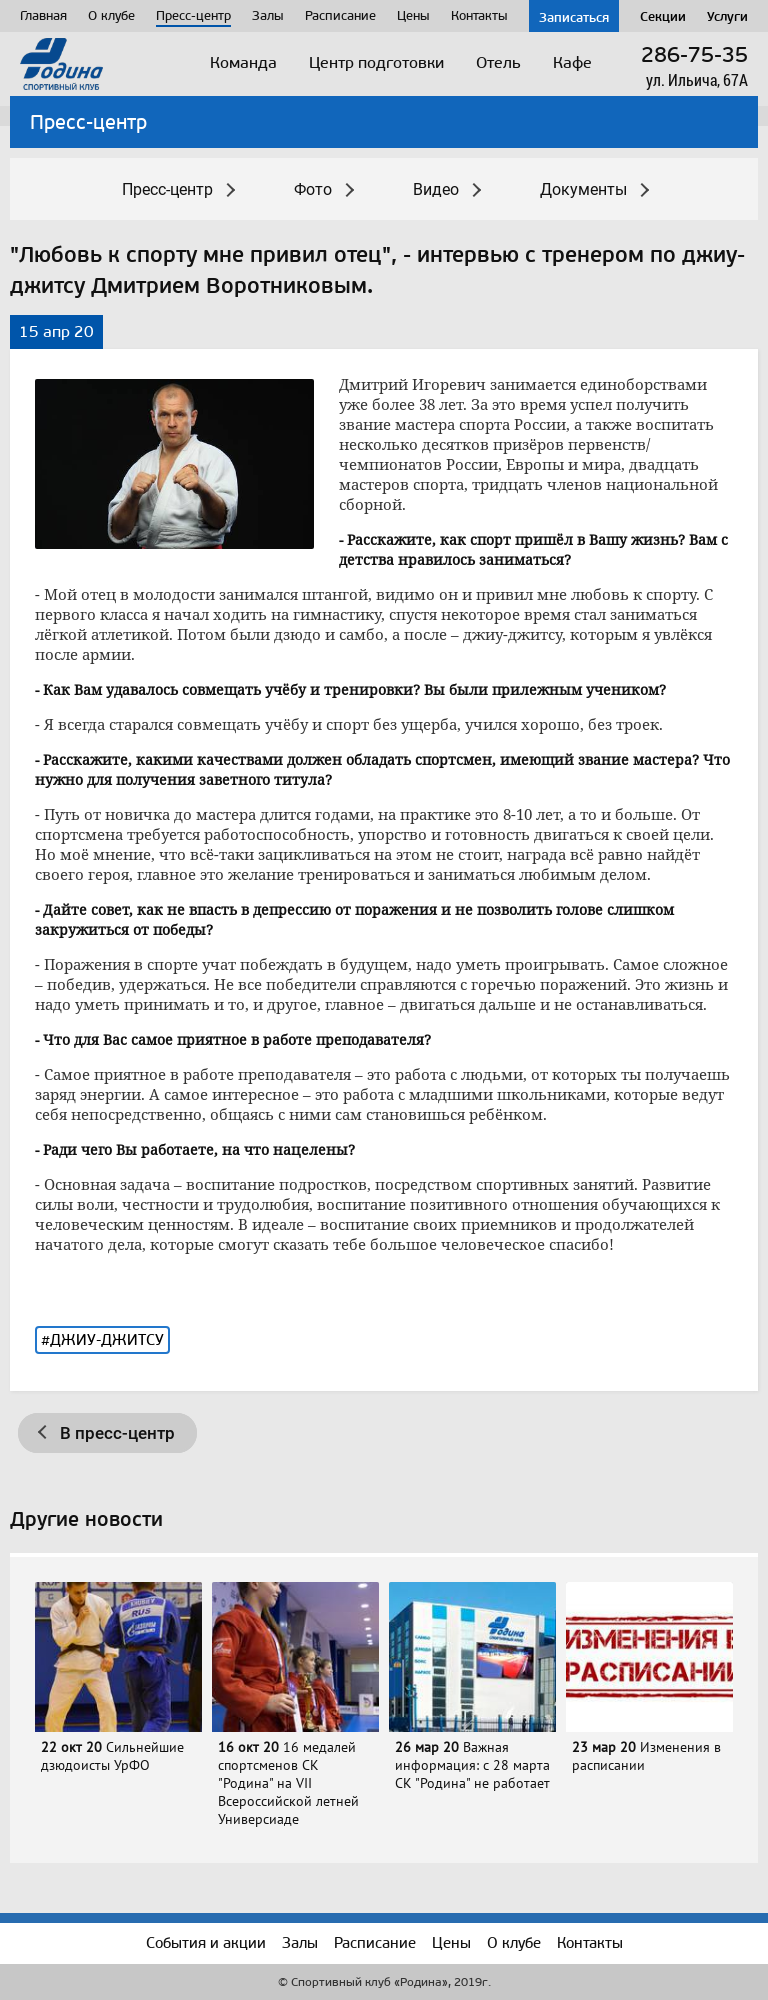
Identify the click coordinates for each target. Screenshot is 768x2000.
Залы (268, 15)
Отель (498, 62)
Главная (43, 15)
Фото (313, 189)
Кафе (572, 62)
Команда (243, 62)
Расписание (340, 15)
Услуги (727, 16)
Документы (583, 189)
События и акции (206, 1943)
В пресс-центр (117, 1433)
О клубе (111, 15)
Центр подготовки (376, 62)
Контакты (479, 15)
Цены (413, 15)
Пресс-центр (193, 15)
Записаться (574, 17)
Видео (436, 189)
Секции (663, 16)
